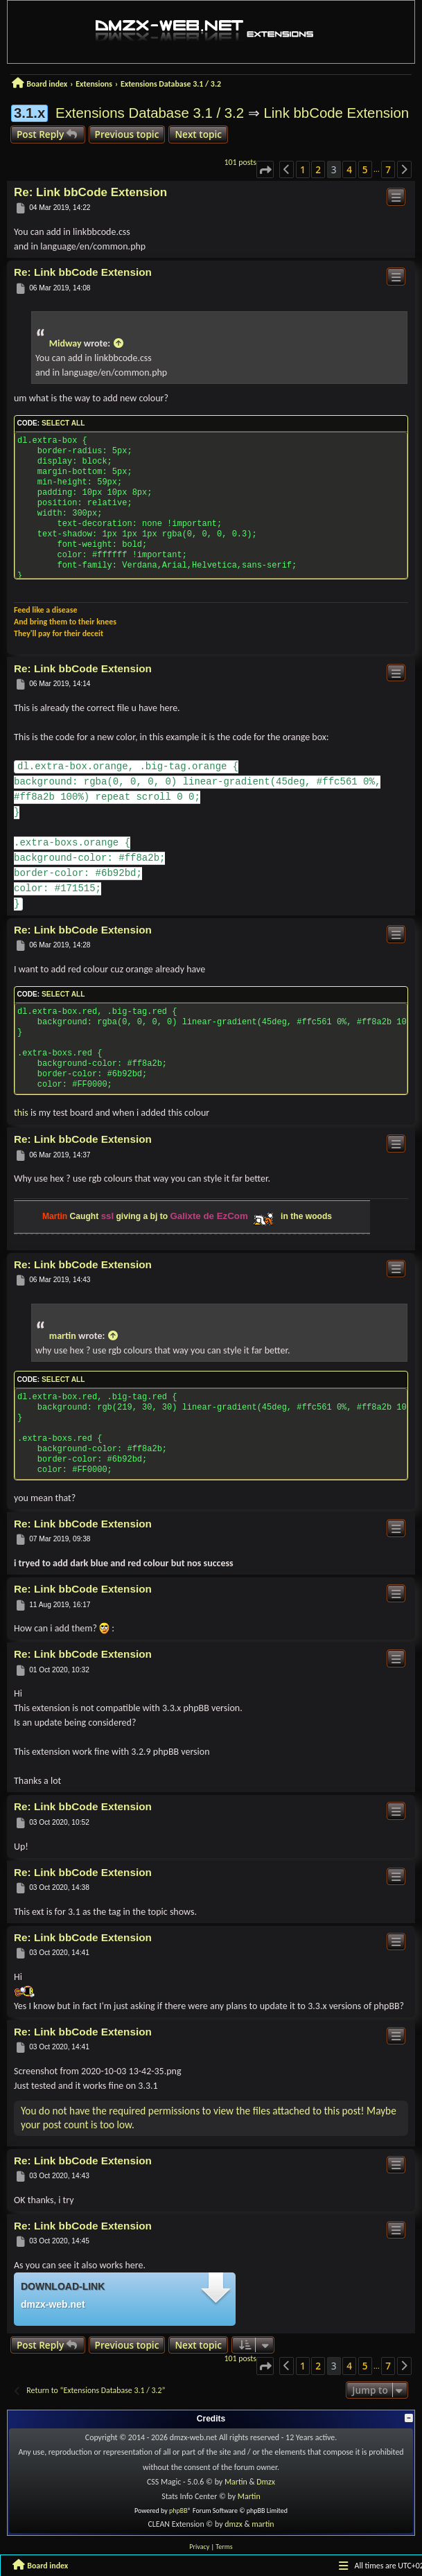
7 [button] (388, 169)
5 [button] (365, 169)
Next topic (198, 134)
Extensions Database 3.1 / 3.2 (149, 113)
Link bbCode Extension (336, 113)
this (21, 1113)
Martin (236, 2482)
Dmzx (265, 2482)
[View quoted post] (118, 343)
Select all (63, 423)
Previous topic (127, 134)
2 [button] (318, 169)
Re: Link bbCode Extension (90, 192)
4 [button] (349, 169)
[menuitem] (199, 2547)
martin (62, 1336)
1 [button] (303, 169)
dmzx (234, 2524)
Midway (65, 343)
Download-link (63, 2286)
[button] (265, 170)
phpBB (178, 2510)
